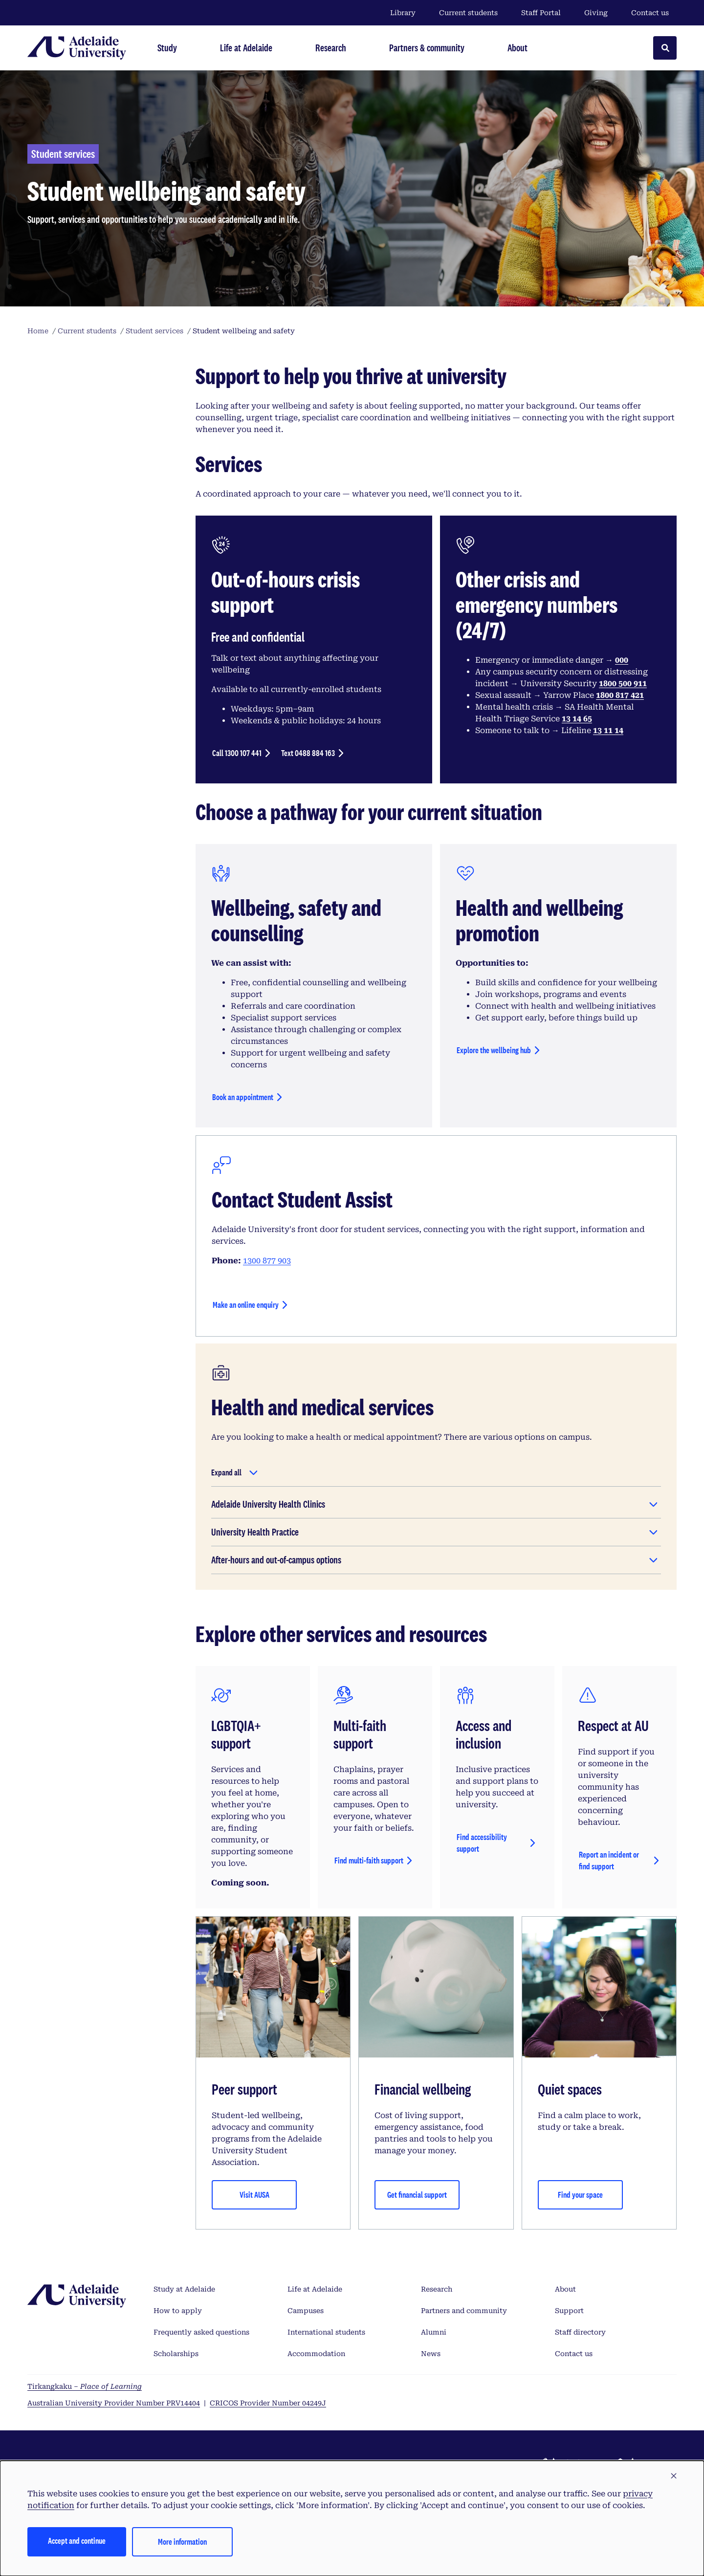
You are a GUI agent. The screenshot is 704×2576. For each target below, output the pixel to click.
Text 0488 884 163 (308, 752)
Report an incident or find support (609, 1860)
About (565, 2289)
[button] (674, 2476)
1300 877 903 (267, 1260)
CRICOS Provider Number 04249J (268, 2403)
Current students (468, 13)
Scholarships (176, 2354)
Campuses (305, 2311)
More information (182, 2541)
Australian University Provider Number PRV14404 (113, 2403)
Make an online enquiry (246, 1304)
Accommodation (316, 2354)
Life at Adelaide (314, 2289)
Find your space (580, 2194)
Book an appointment (242, 1097)
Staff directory (580, 2332)
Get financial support (417, 2194)
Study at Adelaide (184, 2289)
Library (403, 13)
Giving (596, 13)
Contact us (650, 13)
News (430, 2354)
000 (621, 660)
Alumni (433, 2332)
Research (436, 2289)
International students (326, 2332)
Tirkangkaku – (84, 2386)
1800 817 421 (620, 695)
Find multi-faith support (368, 1860)
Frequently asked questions (201, 2332)
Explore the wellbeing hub (494, 1050)
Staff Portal (541, 13)
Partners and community (464, 2311)
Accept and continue (77, 2540)
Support (569, 2311)
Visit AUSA (254, 2194)
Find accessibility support (482, 1842)
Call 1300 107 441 (237, 752)
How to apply (178, 2311)
